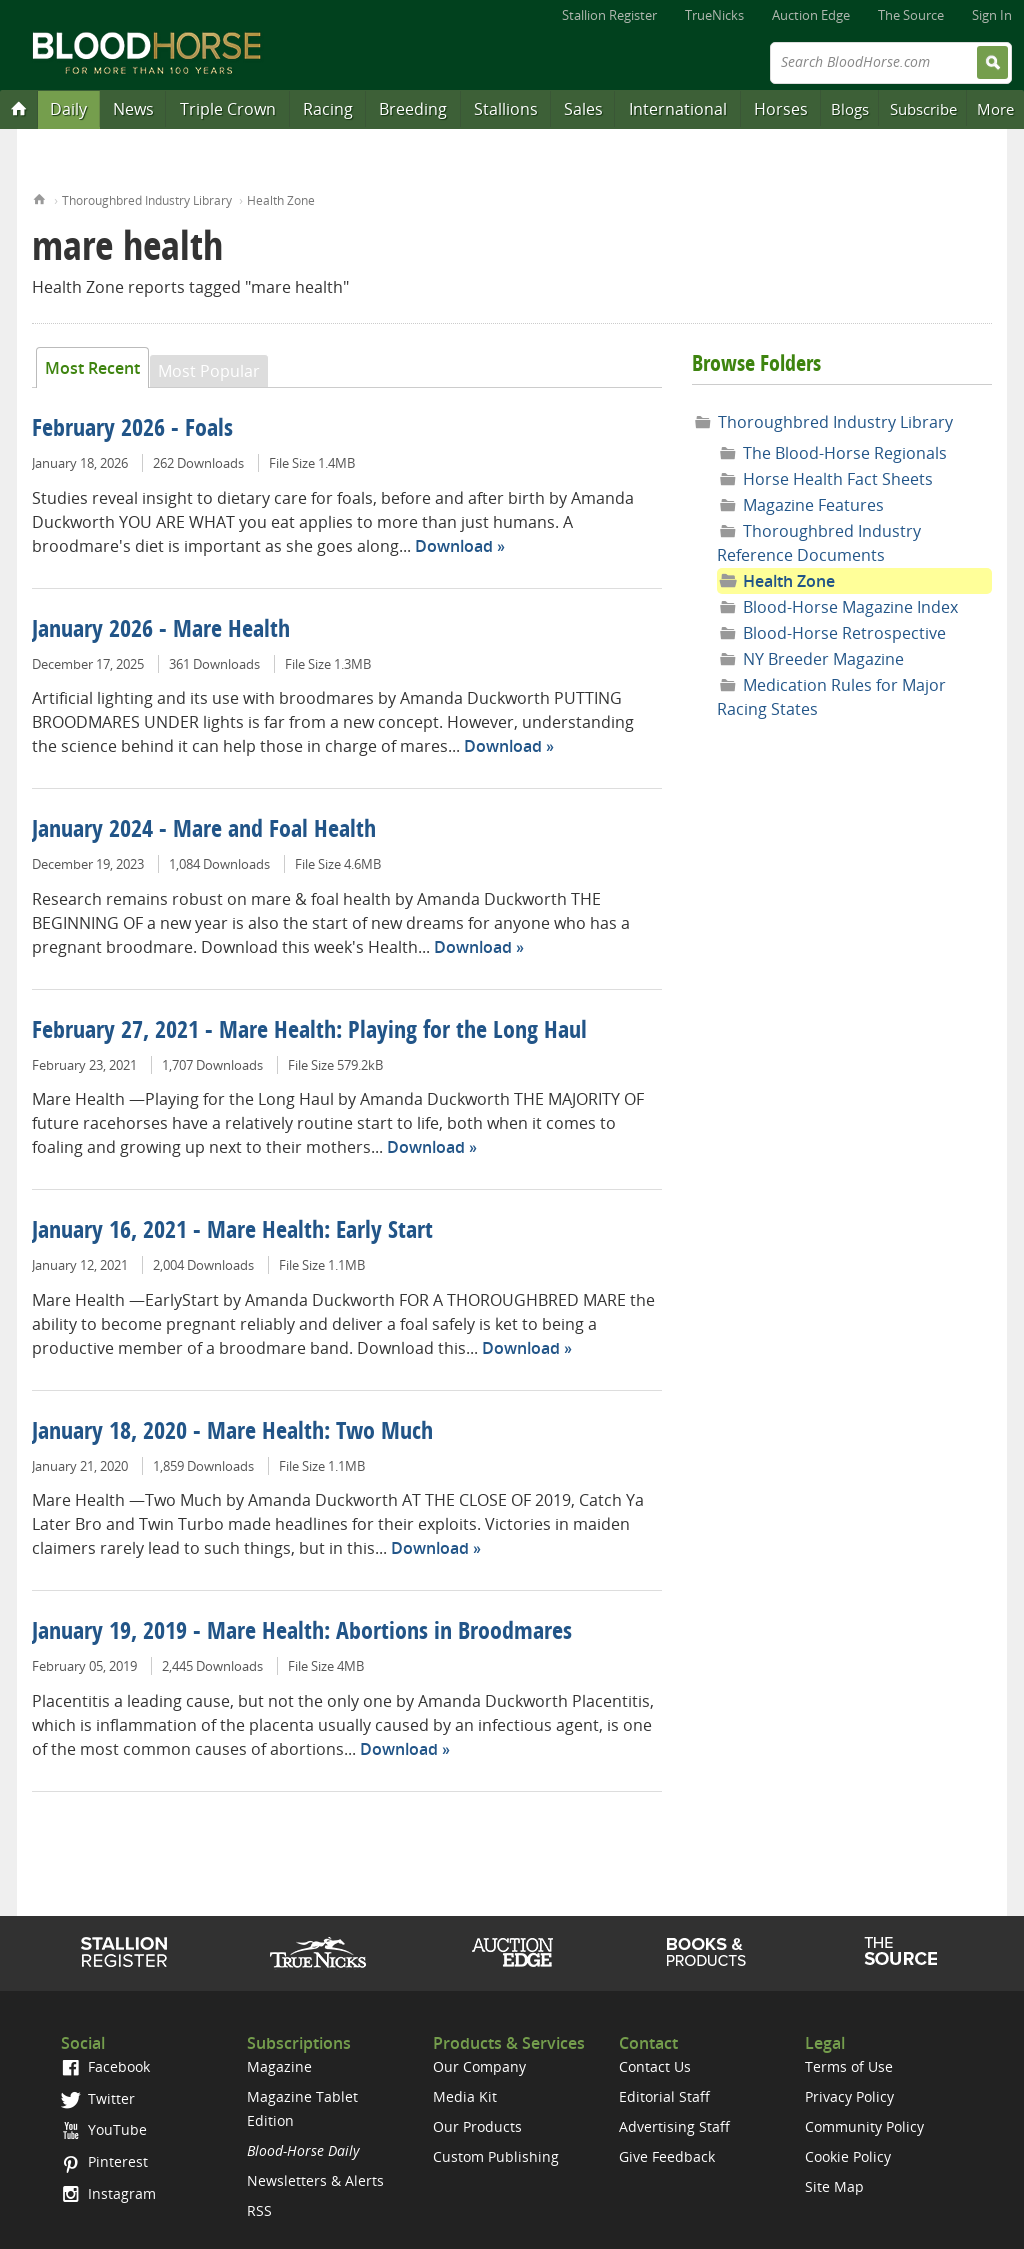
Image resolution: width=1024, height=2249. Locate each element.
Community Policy (864, 2126)
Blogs (850, 109)
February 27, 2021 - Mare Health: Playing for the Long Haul (309, 1032)
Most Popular (209, 371)
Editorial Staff (664, 2096)
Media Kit (465, 2096)
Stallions (506, 109)
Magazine (279, 2066)
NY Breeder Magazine (823, 659)
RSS (259, 2210)
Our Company (479, 2066)
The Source (911, 15)
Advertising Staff (674, 2126)
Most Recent (92, 368)
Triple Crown (228, 109)
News (133, 109)
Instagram (108, 2193)
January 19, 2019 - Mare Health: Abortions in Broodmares (302, 1633)
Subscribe (923, 109)
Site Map (834, 2186)
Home (39, 197)
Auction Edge (811, 15)
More (995, 109)
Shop (706, 1952)
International (678, 109)
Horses (781, 109)
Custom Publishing (496, 2156)
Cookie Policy (848, 2156)
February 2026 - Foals (132, 430)
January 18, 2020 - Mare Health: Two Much (232, 1433)
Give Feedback (667, 2156)
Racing (328, 109)
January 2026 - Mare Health (161, 631)
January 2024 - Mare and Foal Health (204, 831)
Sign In (992, 15)
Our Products (477, 2126)
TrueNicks (714, 15)
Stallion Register (609, 15)
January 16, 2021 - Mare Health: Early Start (232, 1232)
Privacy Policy (849, 2096)
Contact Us (655, 2066)
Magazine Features (813, 505)
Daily (68, 109)
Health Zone (281, 200)
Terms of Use (849, 2066)
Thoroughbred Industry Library (147, 200)
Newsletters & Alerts (315, 2180)
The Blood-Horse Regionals (845, 453)
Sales (583, 109)
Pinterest (104, 2161)
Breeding (413, 109)
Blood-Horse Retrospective (844, 633)
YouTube (104, 2129)
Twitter (98, 2098)
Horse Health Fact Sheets (838, 479)
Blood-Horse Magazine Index (850, 607)
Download (454, 546)
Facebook (105, 2066)
